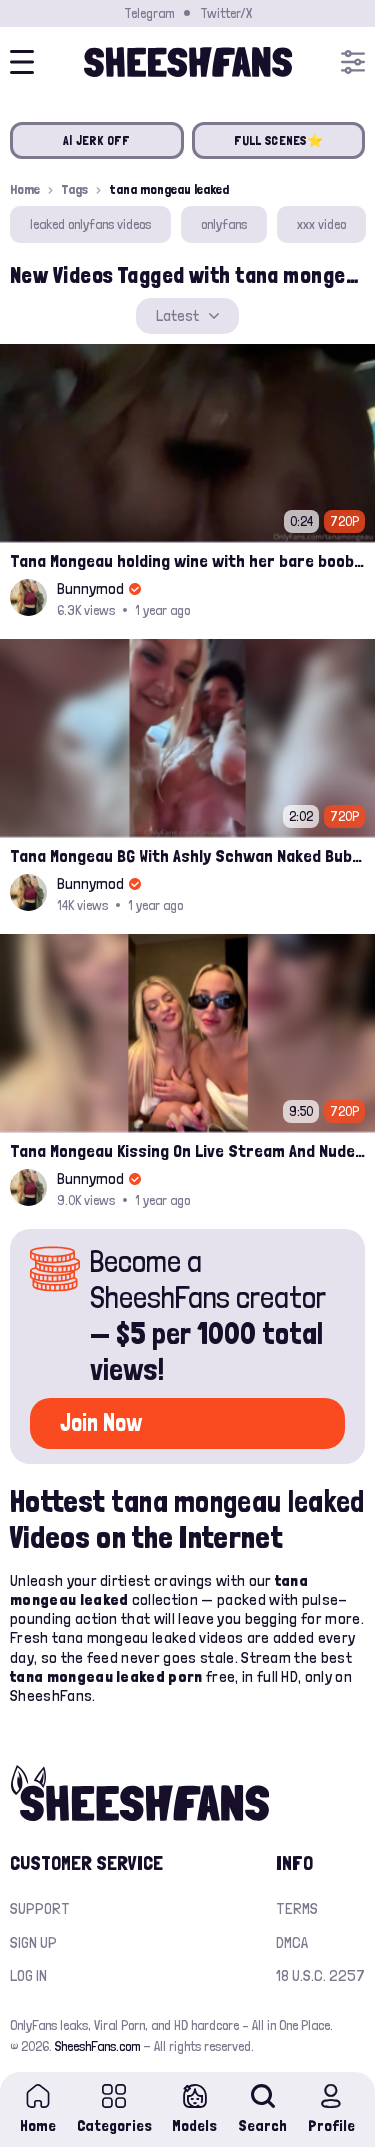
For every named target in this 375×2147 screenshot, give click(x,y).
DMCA (292, 1942)
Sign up (33, 1942)
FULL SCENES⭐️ (278, 140)
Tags (74, 189)
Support (40, 1908)
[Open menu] (353, 62)
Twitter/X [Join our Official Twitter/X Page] (226, 13)
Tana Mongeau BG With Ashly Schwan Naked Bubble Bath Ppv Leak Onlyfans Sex (187, 855)
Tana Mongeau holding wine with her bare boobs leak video (187, 560)
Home (25, 189)
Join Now (101, 1422)
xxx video (321, 224)
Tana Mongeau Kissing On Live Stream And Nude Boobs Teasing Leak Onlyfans (187, 1150)
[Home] (188, 62)
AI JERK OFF (97, 140)
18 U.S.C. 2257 (320, 1975)
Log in (28, 1975)
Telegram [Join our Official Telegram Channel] (149, 13)
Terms (297, 1908)
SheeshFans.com (97, 2046)
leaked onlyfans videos (90, 224)
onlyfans (224, 224)
